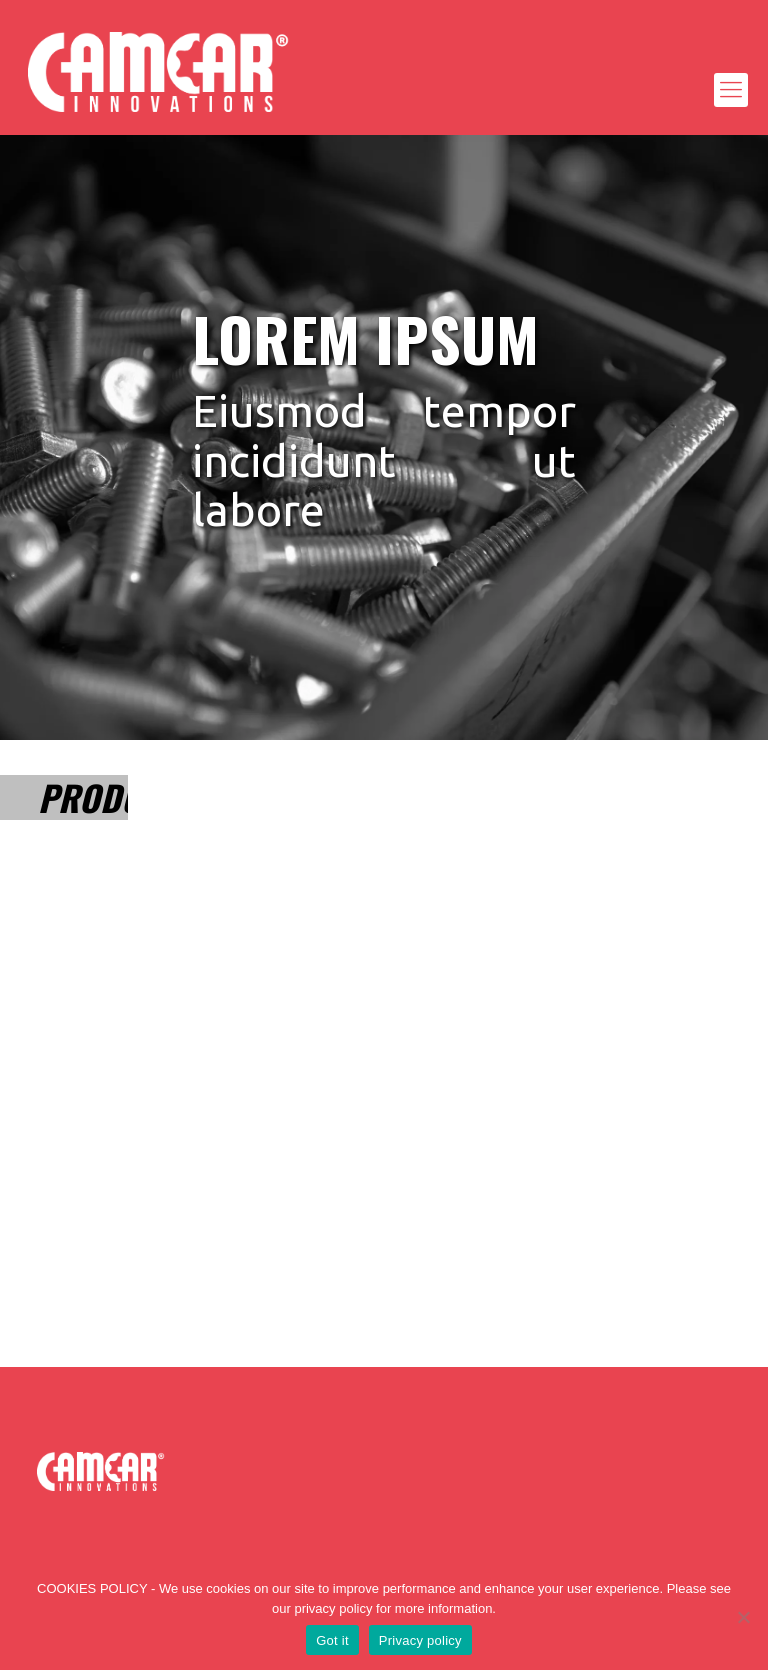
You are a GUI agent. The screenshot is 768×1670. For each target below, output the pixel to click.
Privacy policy (420, 1640)
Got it (332, 1640)
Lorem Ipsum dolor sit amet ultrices (76, 990)
